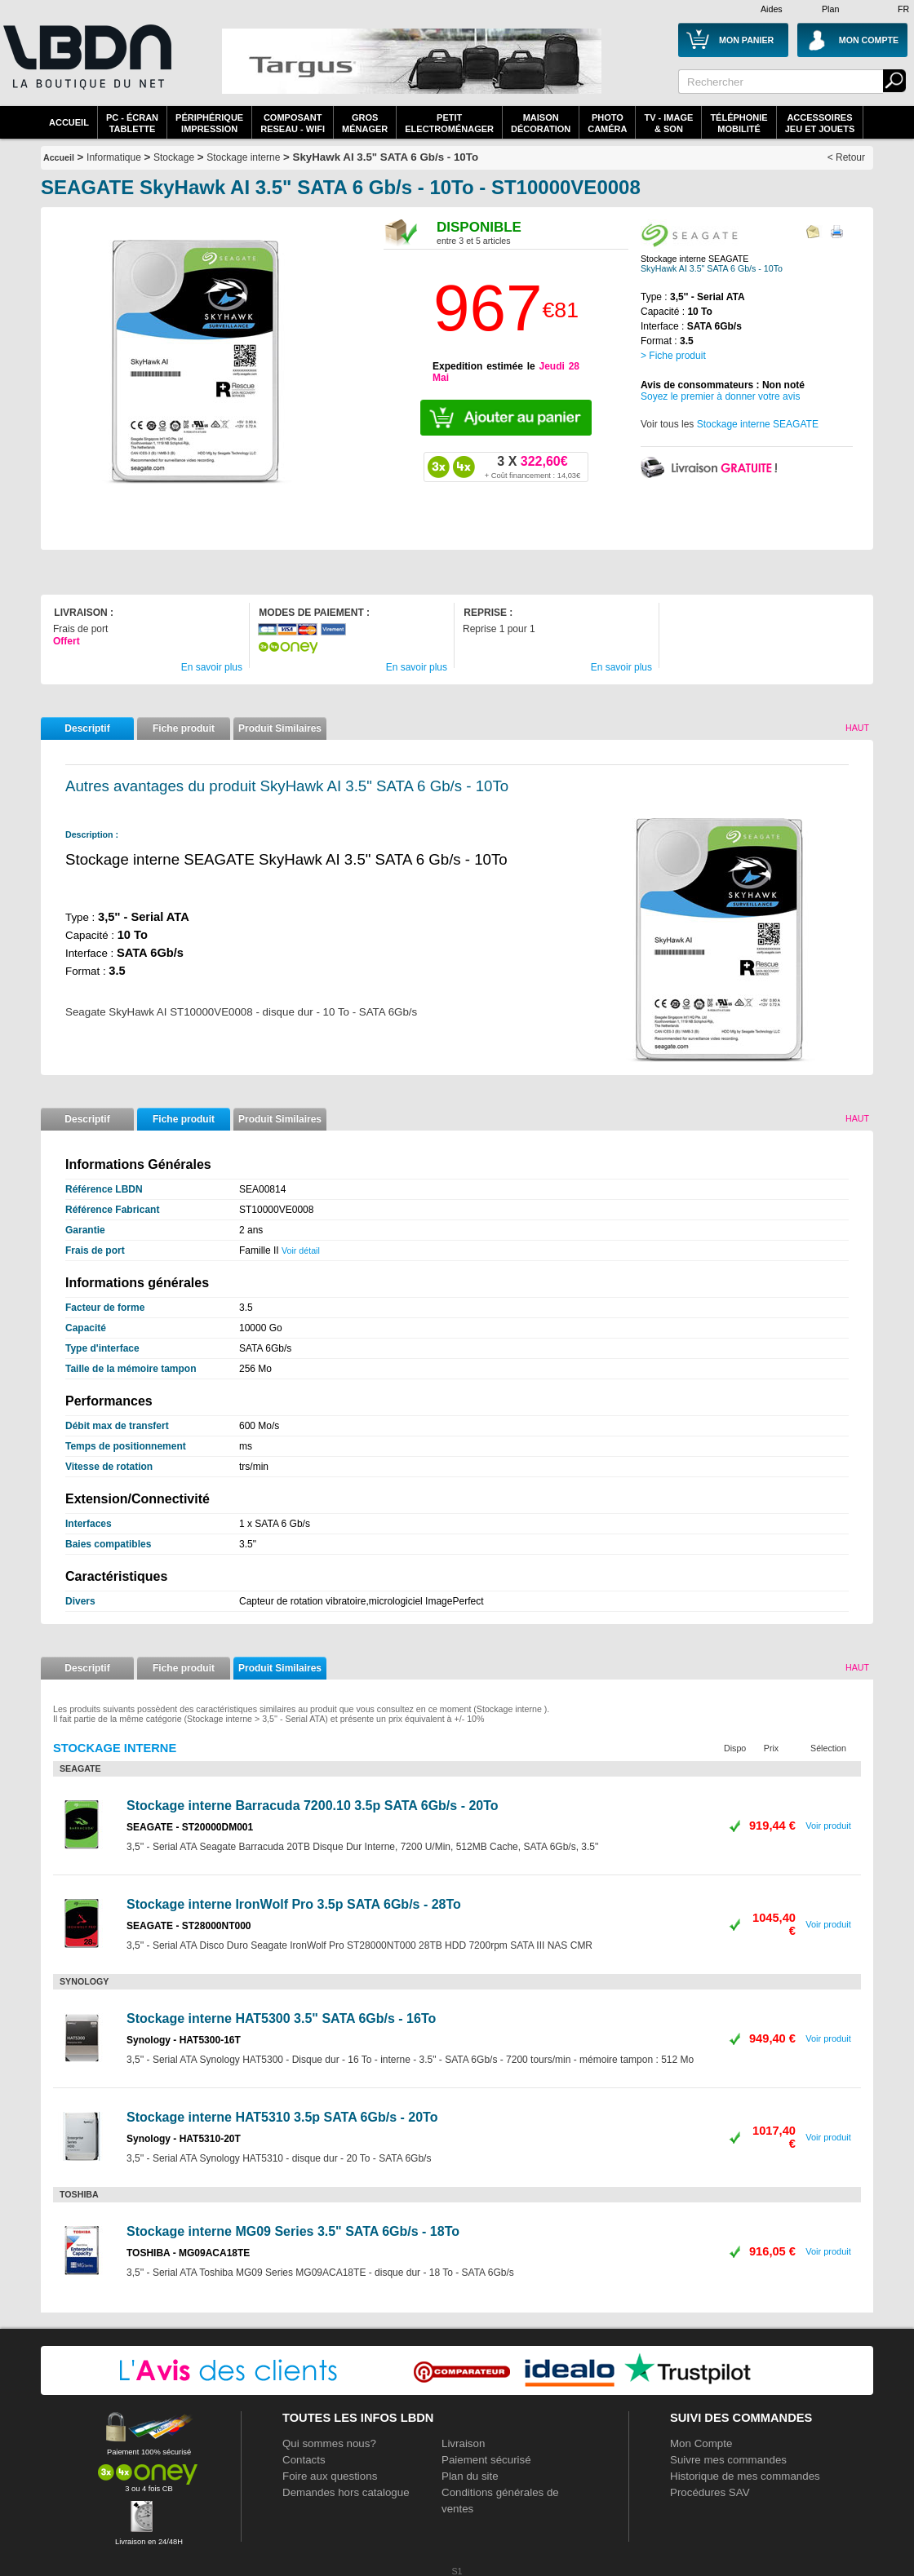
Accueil (69, 122)
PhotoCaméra (607, 123)
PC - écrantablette (132, 123)
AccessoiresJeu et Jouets (820, 123)
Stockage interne (243, 157)
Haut (857, 728)
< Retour (846, 157)
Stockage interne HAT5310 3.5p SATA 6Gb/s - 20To (281, 2117)
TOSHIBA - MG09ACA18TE (188, 2253)
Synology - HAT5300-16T (183, 2040)
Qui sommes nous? (329, 2443)
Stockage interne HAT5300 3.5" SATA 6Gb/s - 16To (281, 2018)
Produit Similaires (280, 728)
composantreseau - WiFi (292, 123)
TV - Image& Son (668, 123)
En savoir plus (211, 667)
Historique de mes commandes (745, 2476)
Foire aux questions (329, 2476)
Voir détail (301, 1250)
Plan (830, 9)
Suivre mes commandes (728, 2460)
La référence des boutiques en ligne (85, 66)
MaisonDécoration (540, 123)
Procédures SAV (710, 2492)
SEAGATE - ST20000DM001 (189, 1827)
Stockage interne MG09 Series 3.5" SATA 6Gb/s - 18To (292, 2231)
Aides (772, 9)
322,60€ (532, 466)
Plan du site (470, 2476)
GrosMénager (365, 123)
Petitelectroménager (449, 123)
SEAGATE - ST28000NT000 (188, 1926)
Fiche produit (184, 728)
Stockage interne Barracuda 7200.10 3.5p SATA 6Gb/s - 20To (312, 1805)
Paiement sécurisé (486, 2460)
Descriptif (86, 728)
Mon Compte (701, 2443)
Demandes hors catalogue (346, 2492)
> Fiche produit (673, 355)
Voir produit (828, 1825)
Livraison (463, 2443)
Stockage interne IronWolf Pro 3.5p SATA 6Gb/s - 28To (293, 1904)
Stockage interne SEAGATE (758, 424)
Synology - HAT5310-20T (183, 2138)
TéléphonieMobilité (738, 123)
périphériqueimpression (209, 123)
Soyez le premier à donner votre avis (720, 396)
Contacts (304, 2460)
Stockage (173, 157)
